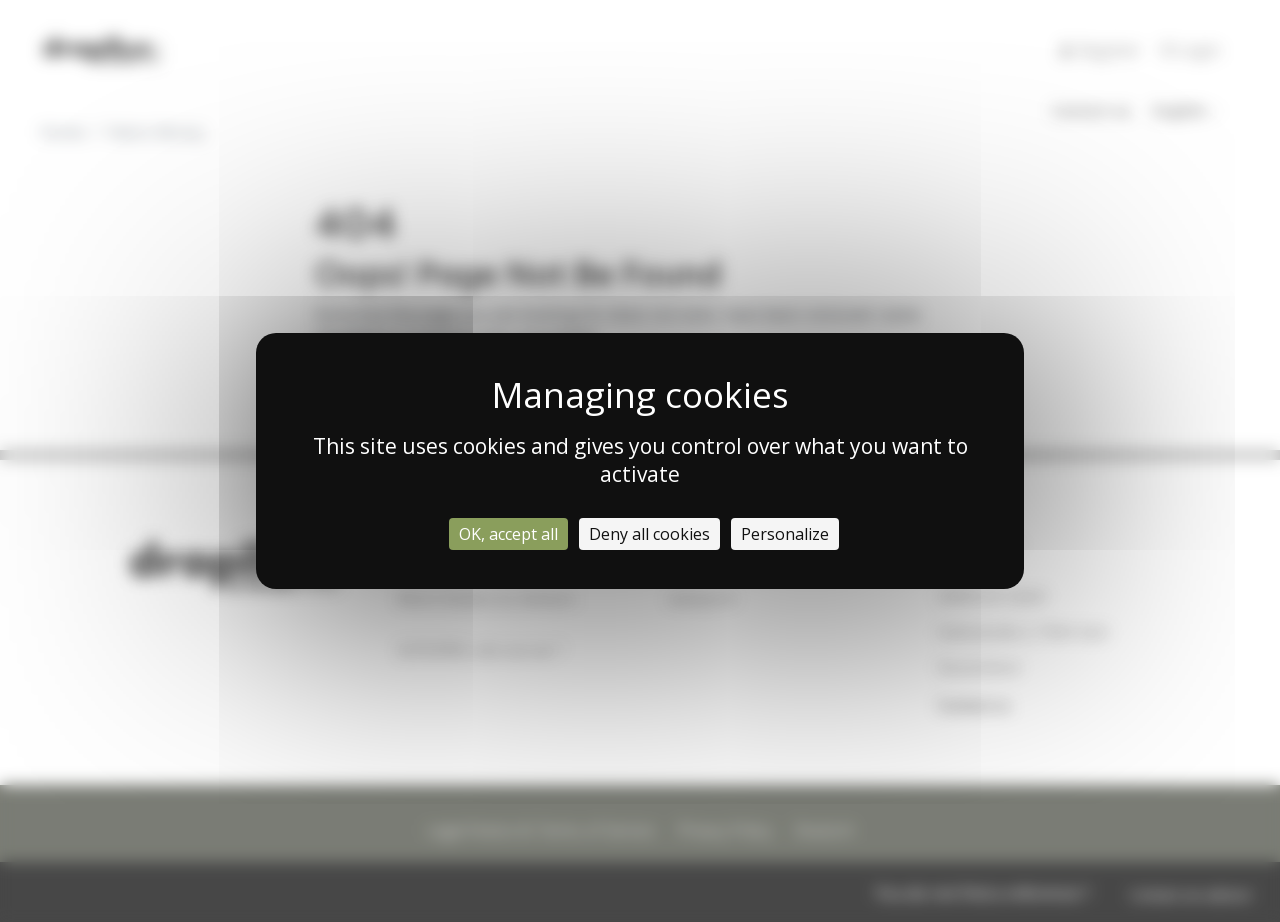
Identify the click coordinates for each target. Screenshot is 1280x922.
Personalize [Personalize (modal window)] (785, 534)
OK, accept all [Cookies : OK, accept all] (508, 534)
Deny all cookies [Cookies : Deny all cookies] (649, 534)
